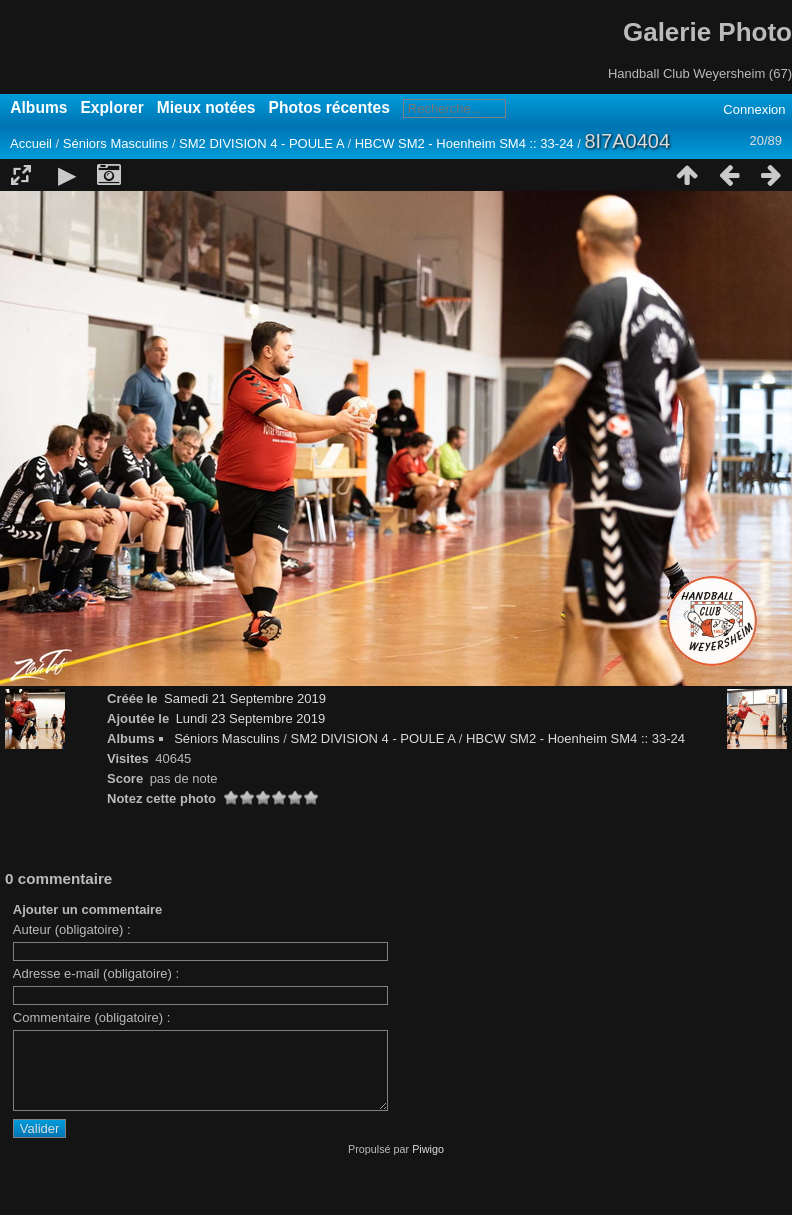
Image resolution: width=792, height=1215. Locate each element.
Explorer (111, 107)
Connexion (754, 109)
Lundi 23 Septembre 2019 (251, 718)
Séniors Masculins (116, 143)
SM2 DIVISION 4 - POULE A (261, 143)
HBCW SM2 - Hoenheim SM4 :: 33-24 (464, 143)
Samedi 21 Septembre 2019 (245, 698)
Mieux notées (206, 107)
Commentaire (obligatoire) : (92, 1017)
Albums (38, 107)
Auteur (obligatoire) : (72, 929)
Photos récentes (329, 107)
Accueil (31, 143)
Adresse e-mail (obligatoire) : (96, 973)
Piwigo (428, 1164)
